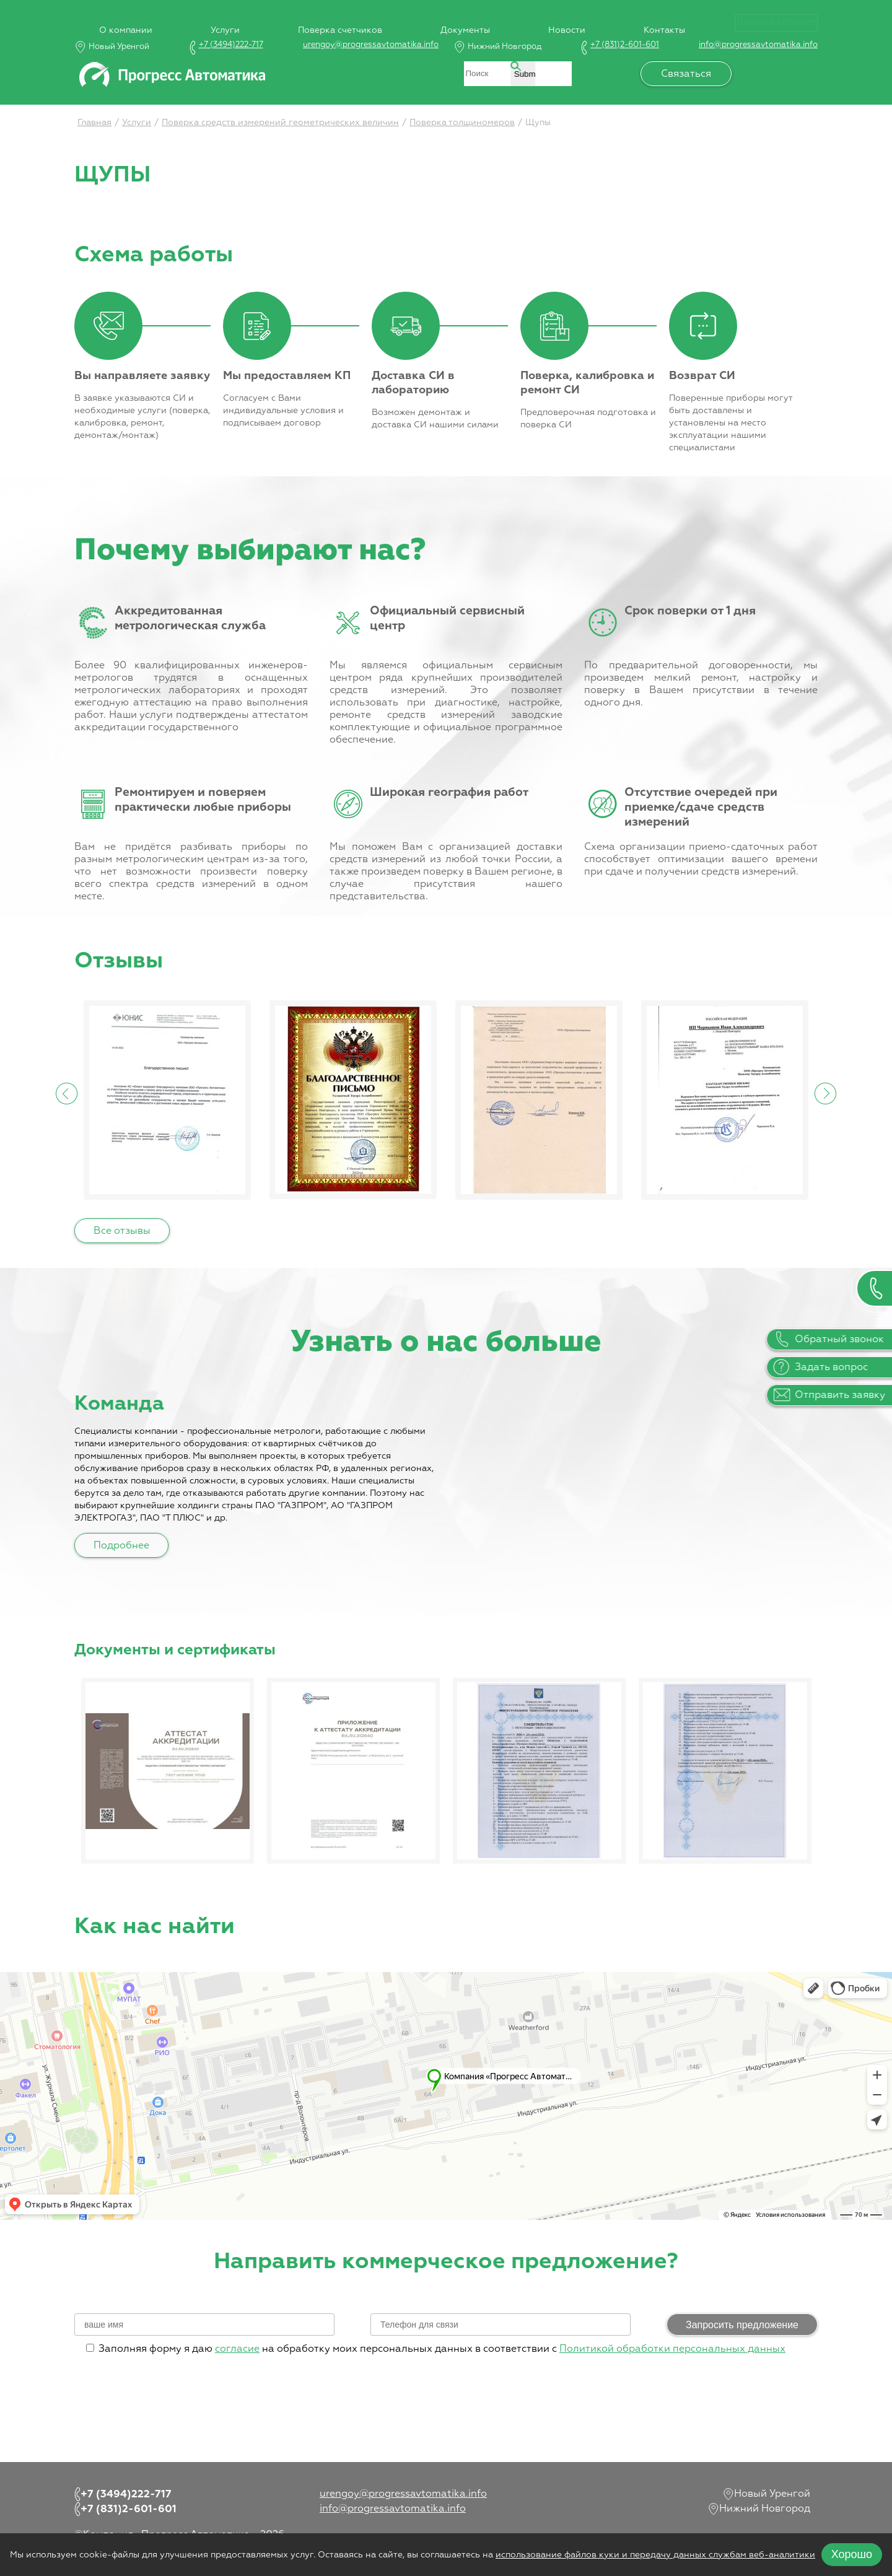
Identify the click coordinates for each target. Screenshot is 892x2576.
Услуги (205, 20)
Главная (94, 122)
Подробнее (121, 1546)
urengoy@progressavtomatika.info (371, 45)
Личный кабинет (776, 22)
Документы (455, 20)
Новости (561, 20)
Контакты (664, 20)
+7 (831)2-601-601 (624, 45)
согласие (237, 2349)
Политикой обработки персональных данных (672, 2349)
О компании (101, 20)
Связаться (696, 74)
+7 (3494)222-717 (231, 45)
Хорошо (851, 2554)
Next (825, 1093)
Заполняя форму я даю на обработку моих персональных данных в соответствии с (435, 2349)
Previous (67, 1093)
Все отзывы (122, 1231)
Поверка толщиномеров (462, 122)
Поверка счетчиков (325, 20)
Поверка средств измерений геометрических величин (280, 122)
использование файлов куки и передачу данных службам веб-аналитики (655, 2555)
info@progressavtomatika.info (758, 45)
